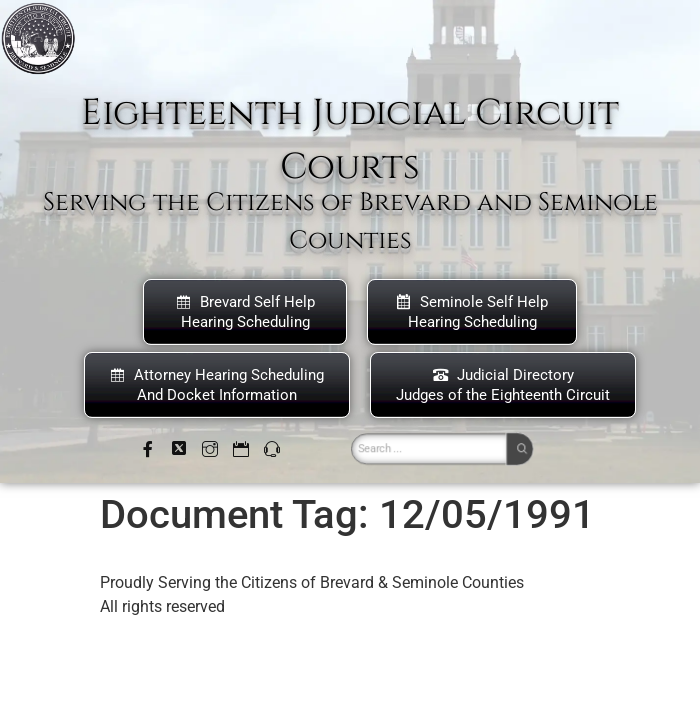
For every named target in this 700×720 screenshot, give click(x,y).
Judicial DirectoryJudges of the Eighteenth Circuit (503, 385)
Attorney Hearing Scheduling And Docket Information (217, 385)
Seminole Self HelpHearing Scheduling (472, 312)
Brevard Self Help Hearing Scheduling (245, 312)
